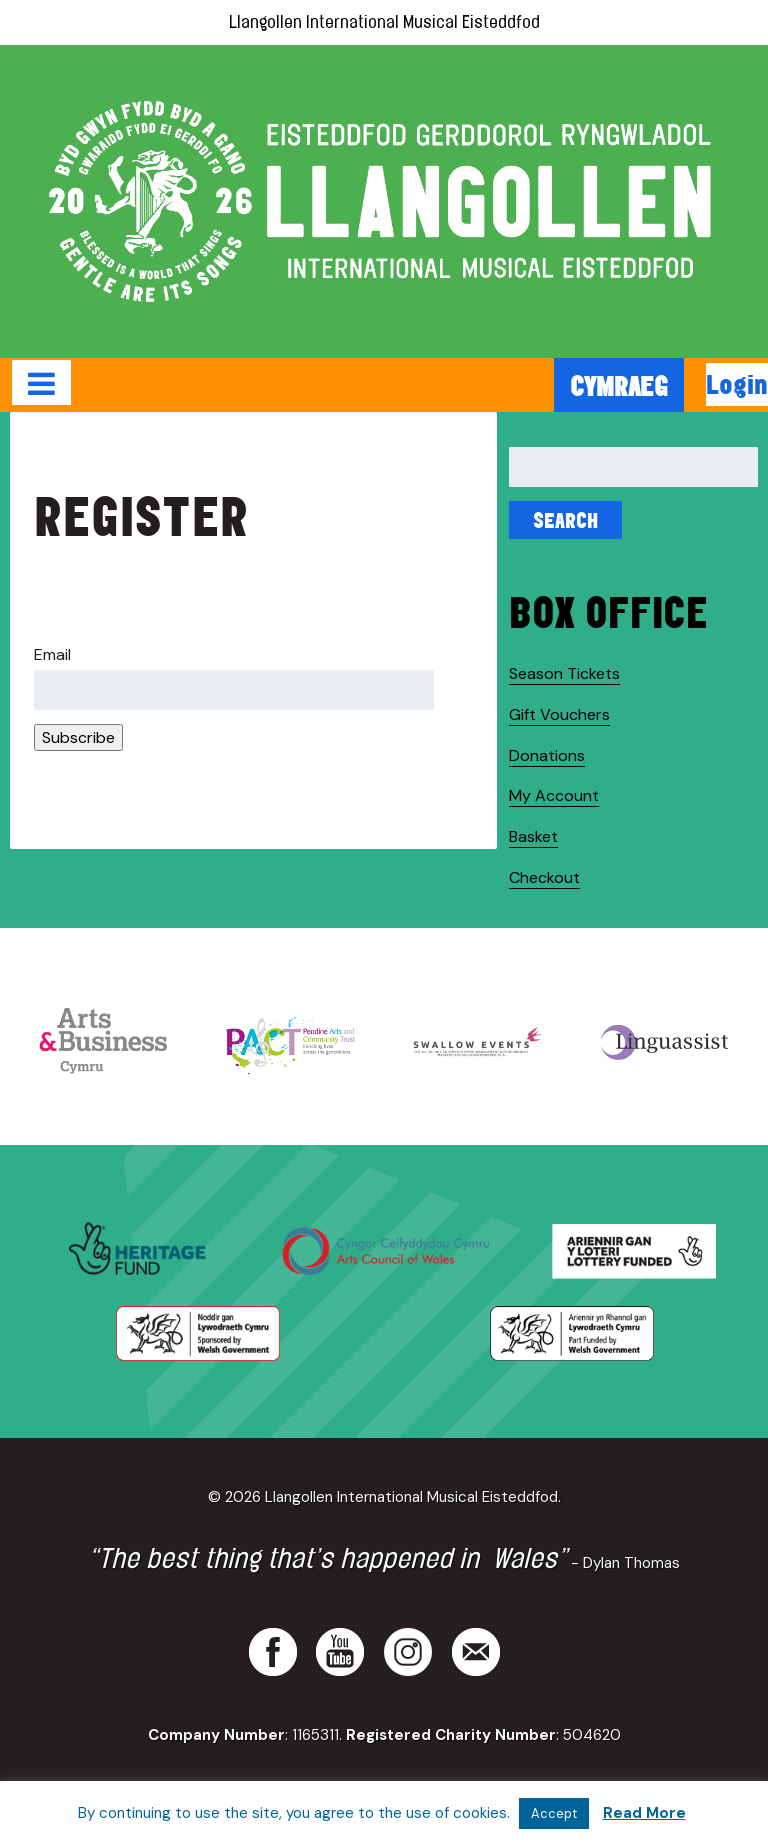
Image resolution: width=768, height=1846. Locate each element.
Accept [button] (554, 1813)
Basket (533, 836)
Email (52, 654)
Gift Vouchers (559, 714)
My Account (554, 795)
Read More (644, 1813)
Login (737, 384)
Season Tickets (564, 673)
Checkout (544, 877)
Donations (547, 755)
